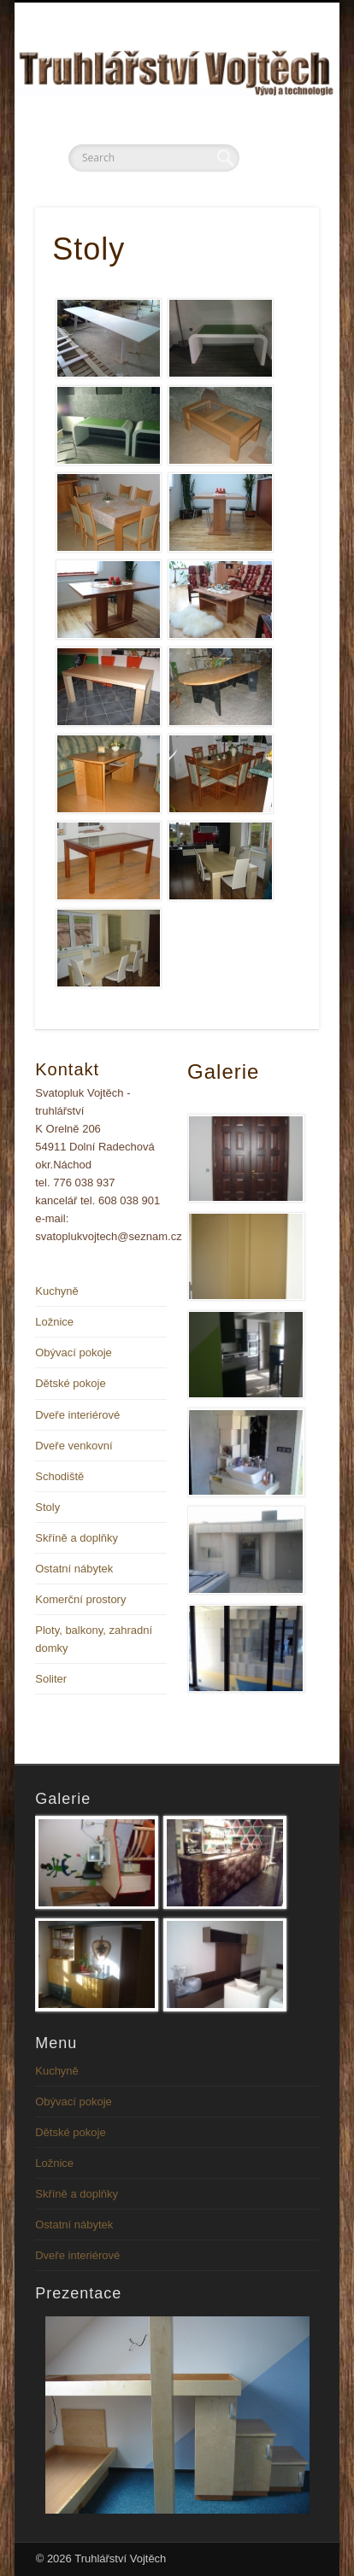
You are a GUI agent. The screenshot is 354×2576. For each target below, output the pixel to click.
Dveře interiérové (77, 1414)
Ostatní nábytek (74, 1568)
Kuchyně (57, 1291)
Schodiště (59, 1476)
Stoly (47, 1507)
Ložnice (54, 1321)
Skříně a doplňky (76, 1537)
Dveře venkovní (73, 1445)
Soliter (51, 1678)
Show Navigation (277, 153)
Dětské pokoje (70, 1383)
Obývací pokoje (73, 1352)
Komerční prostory (80, 1599)
